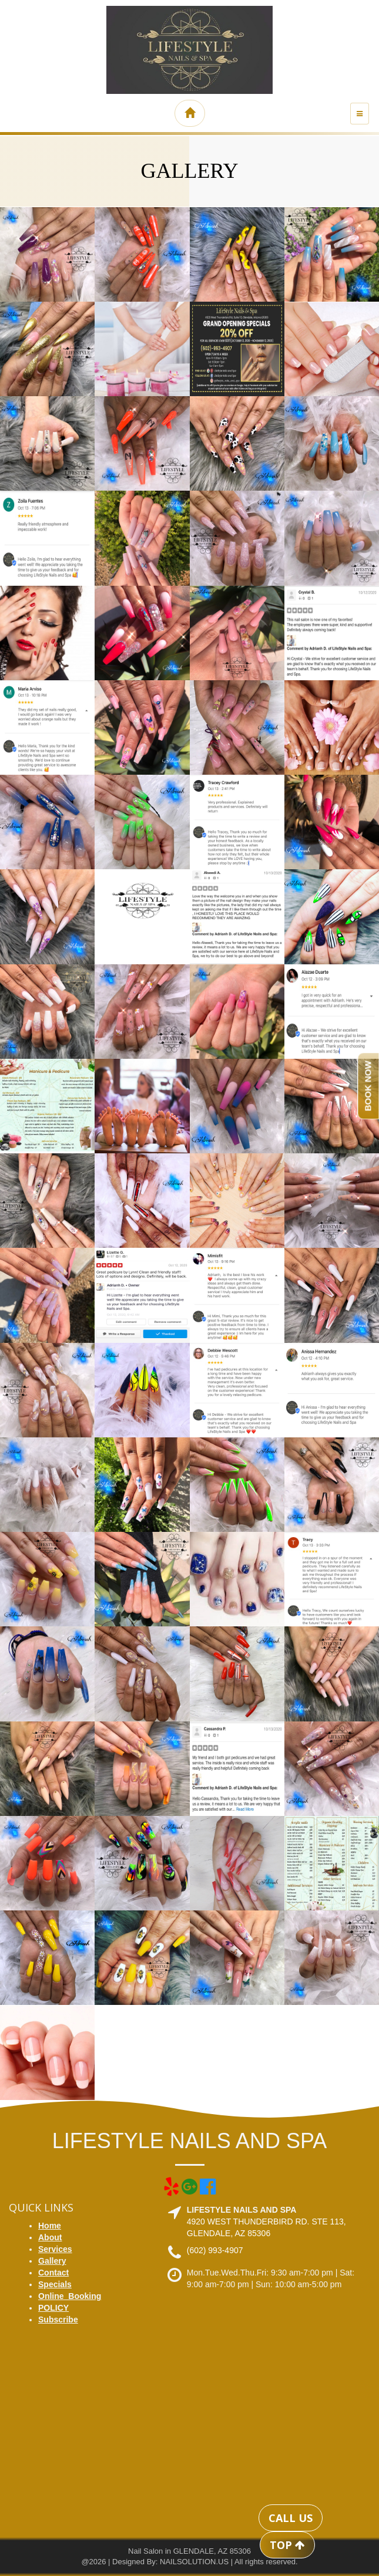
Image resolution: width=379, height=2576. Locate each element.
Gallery (52, 2261)
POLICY (53, 2307)
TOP (287, 2545)
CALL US (291, 2518)
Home (49, 2225)
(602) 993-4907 (215, 2250)
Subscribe (58, 2319)
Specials (55, 2284)
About (50, 2237)
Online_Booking (69, 2296)
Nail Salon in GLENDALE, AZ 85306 (189, 2551)
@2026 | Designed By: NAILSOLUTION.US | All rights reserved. (189, 2561)
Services (55, 2249)
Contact (53, 2272)
